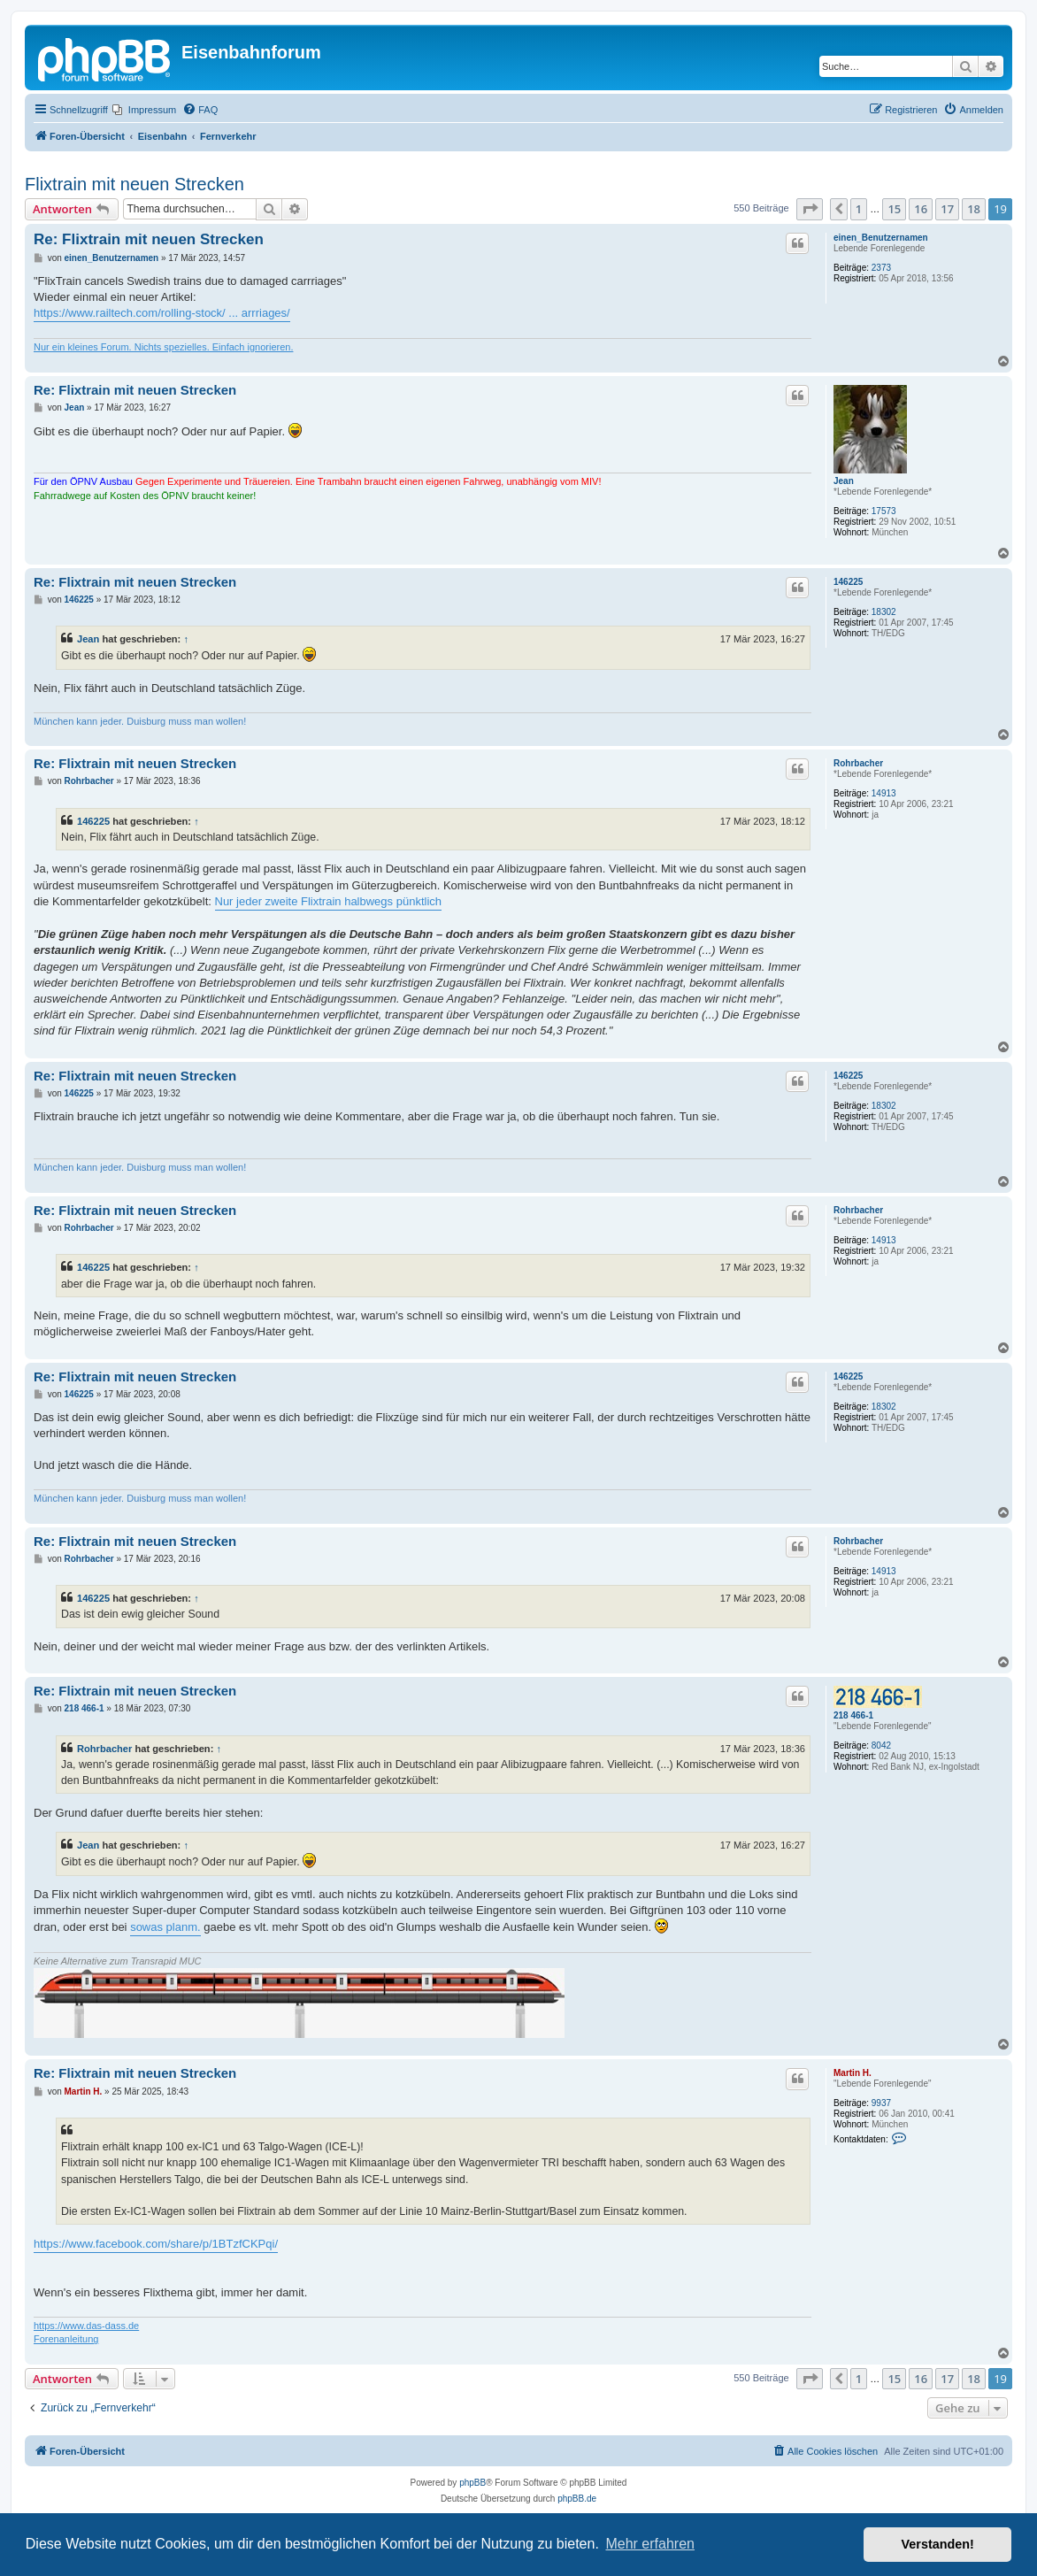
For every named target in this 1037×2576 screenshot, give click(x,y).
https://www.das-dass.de (86, 2325)
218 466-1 (853, 1715)
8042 (881, 1745)
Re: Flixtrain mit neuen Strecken (149, 239)
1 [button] (859, 209)
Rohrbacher (858, 763)
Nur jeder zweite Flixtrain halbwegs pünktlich (328, 901)
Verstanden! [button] (938, 2544)
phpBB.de (576, 2498)
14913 (884, 793)
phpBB (472, 2483)
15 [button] (894, 209)
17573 (884, 511)
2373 (881, 268)
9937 (881, 2103)
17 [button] (947, 209)
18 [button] (973, 209)
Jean (843, 481)
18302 (884, 612)
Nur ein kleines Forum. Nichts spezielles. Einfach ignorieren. (163, 347)
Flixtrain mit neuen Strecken (134, 184)
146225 (848, 582)
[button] (809, 208)
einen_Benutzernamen (880, 237)
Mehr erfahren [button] (650, 2543)
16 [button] (920, 209)
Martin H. (852, 2073)
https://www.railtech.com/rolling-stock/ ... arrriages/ (162, 312)
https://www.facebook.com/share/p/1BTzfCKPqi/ (156, 2243)
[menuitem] (144, 109)
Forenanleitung (66, 2339)
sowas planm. (165, 1927)
